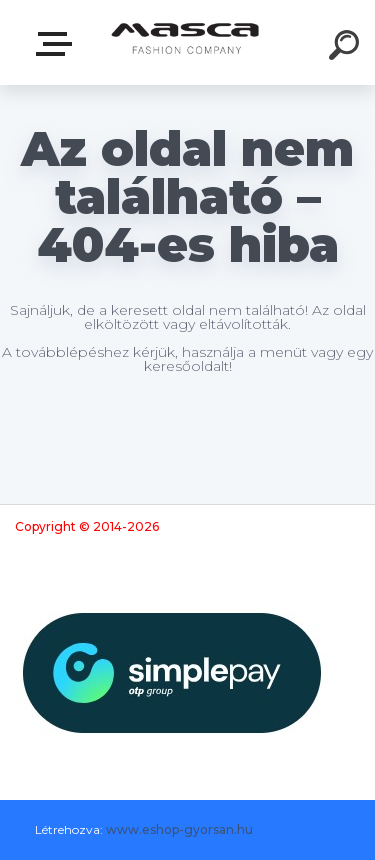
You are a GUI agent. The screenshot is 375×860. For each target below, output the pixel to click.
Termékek (58, 44)
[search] (347, 48)
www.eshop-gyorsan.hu (179, 829)
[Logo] (185, 42)
